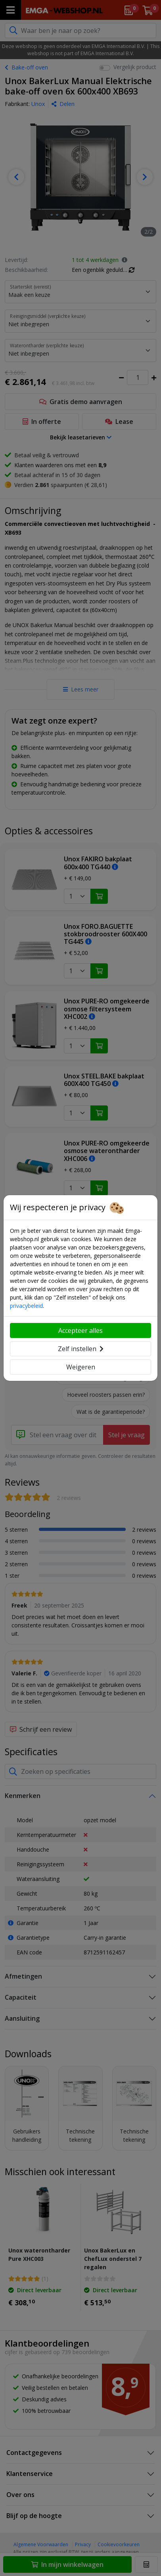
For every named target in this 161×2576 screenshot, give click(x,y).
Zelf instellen (81, 1348)
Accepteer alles (80, 1330)
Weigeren (80, 1367)
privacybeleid (26, 1305)
